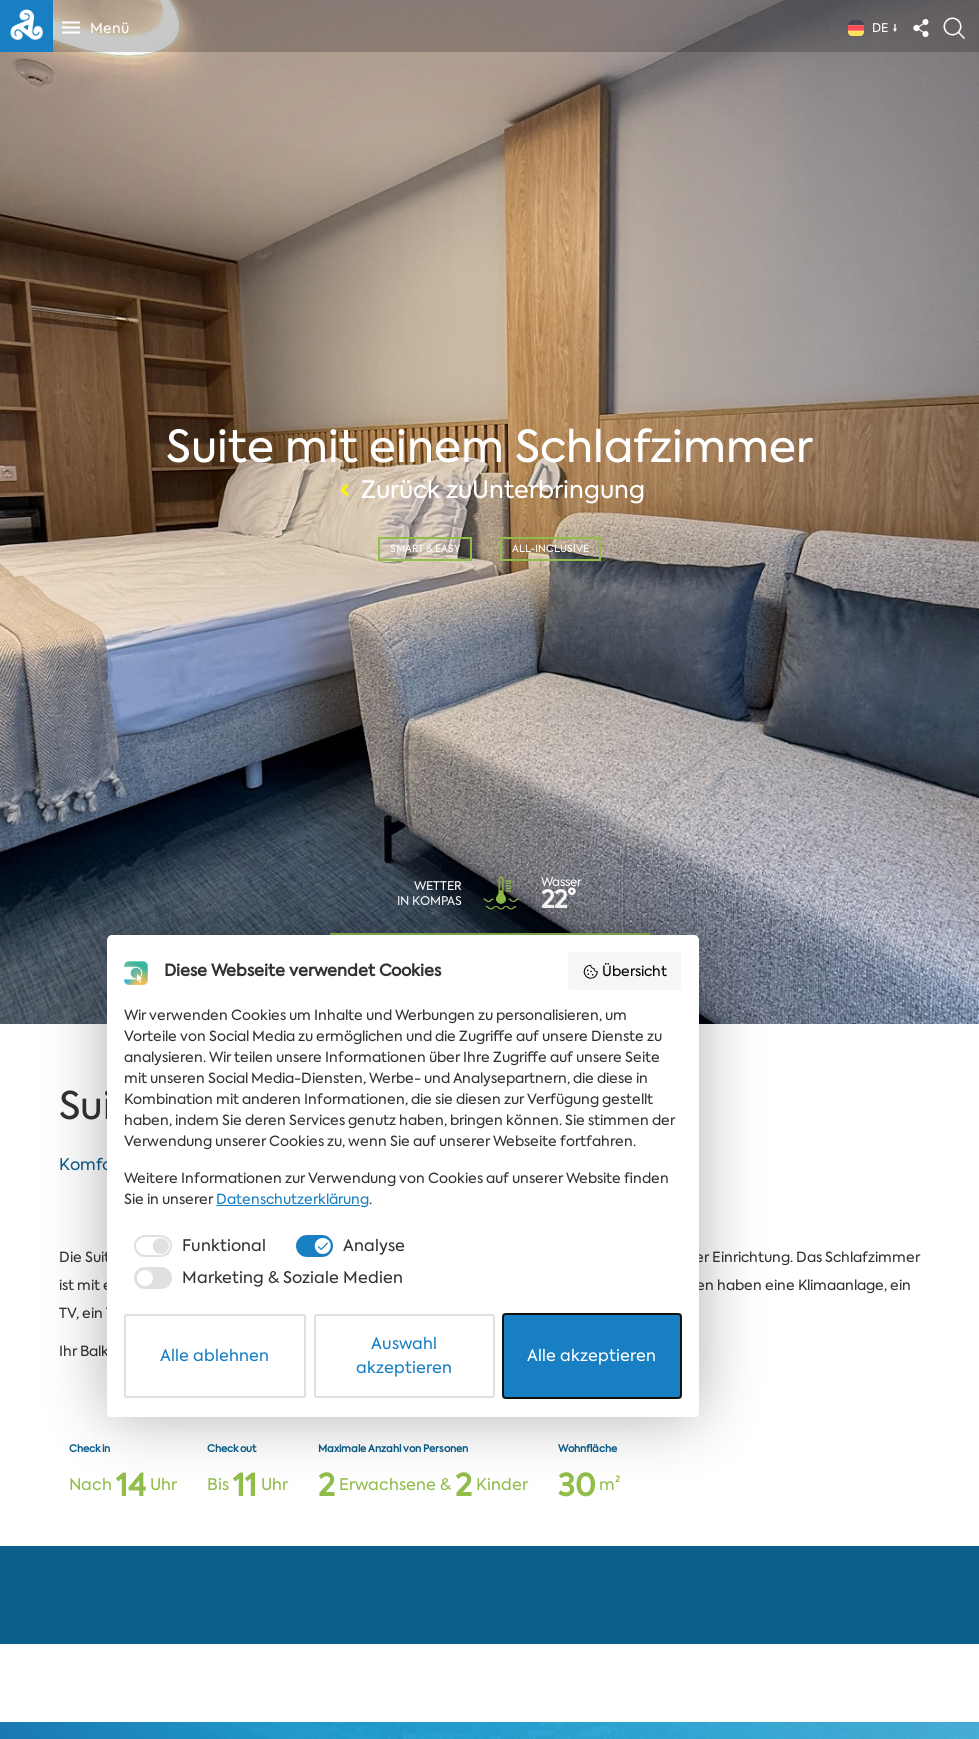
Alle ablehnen (260, 1672)
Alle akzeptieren (719, 1672)
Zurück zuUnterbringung (489, 488)
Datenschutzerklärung (226, 1560)
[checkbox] (224, 1607)
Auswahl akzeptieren (491, 1672)
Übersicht (773, 1352)
